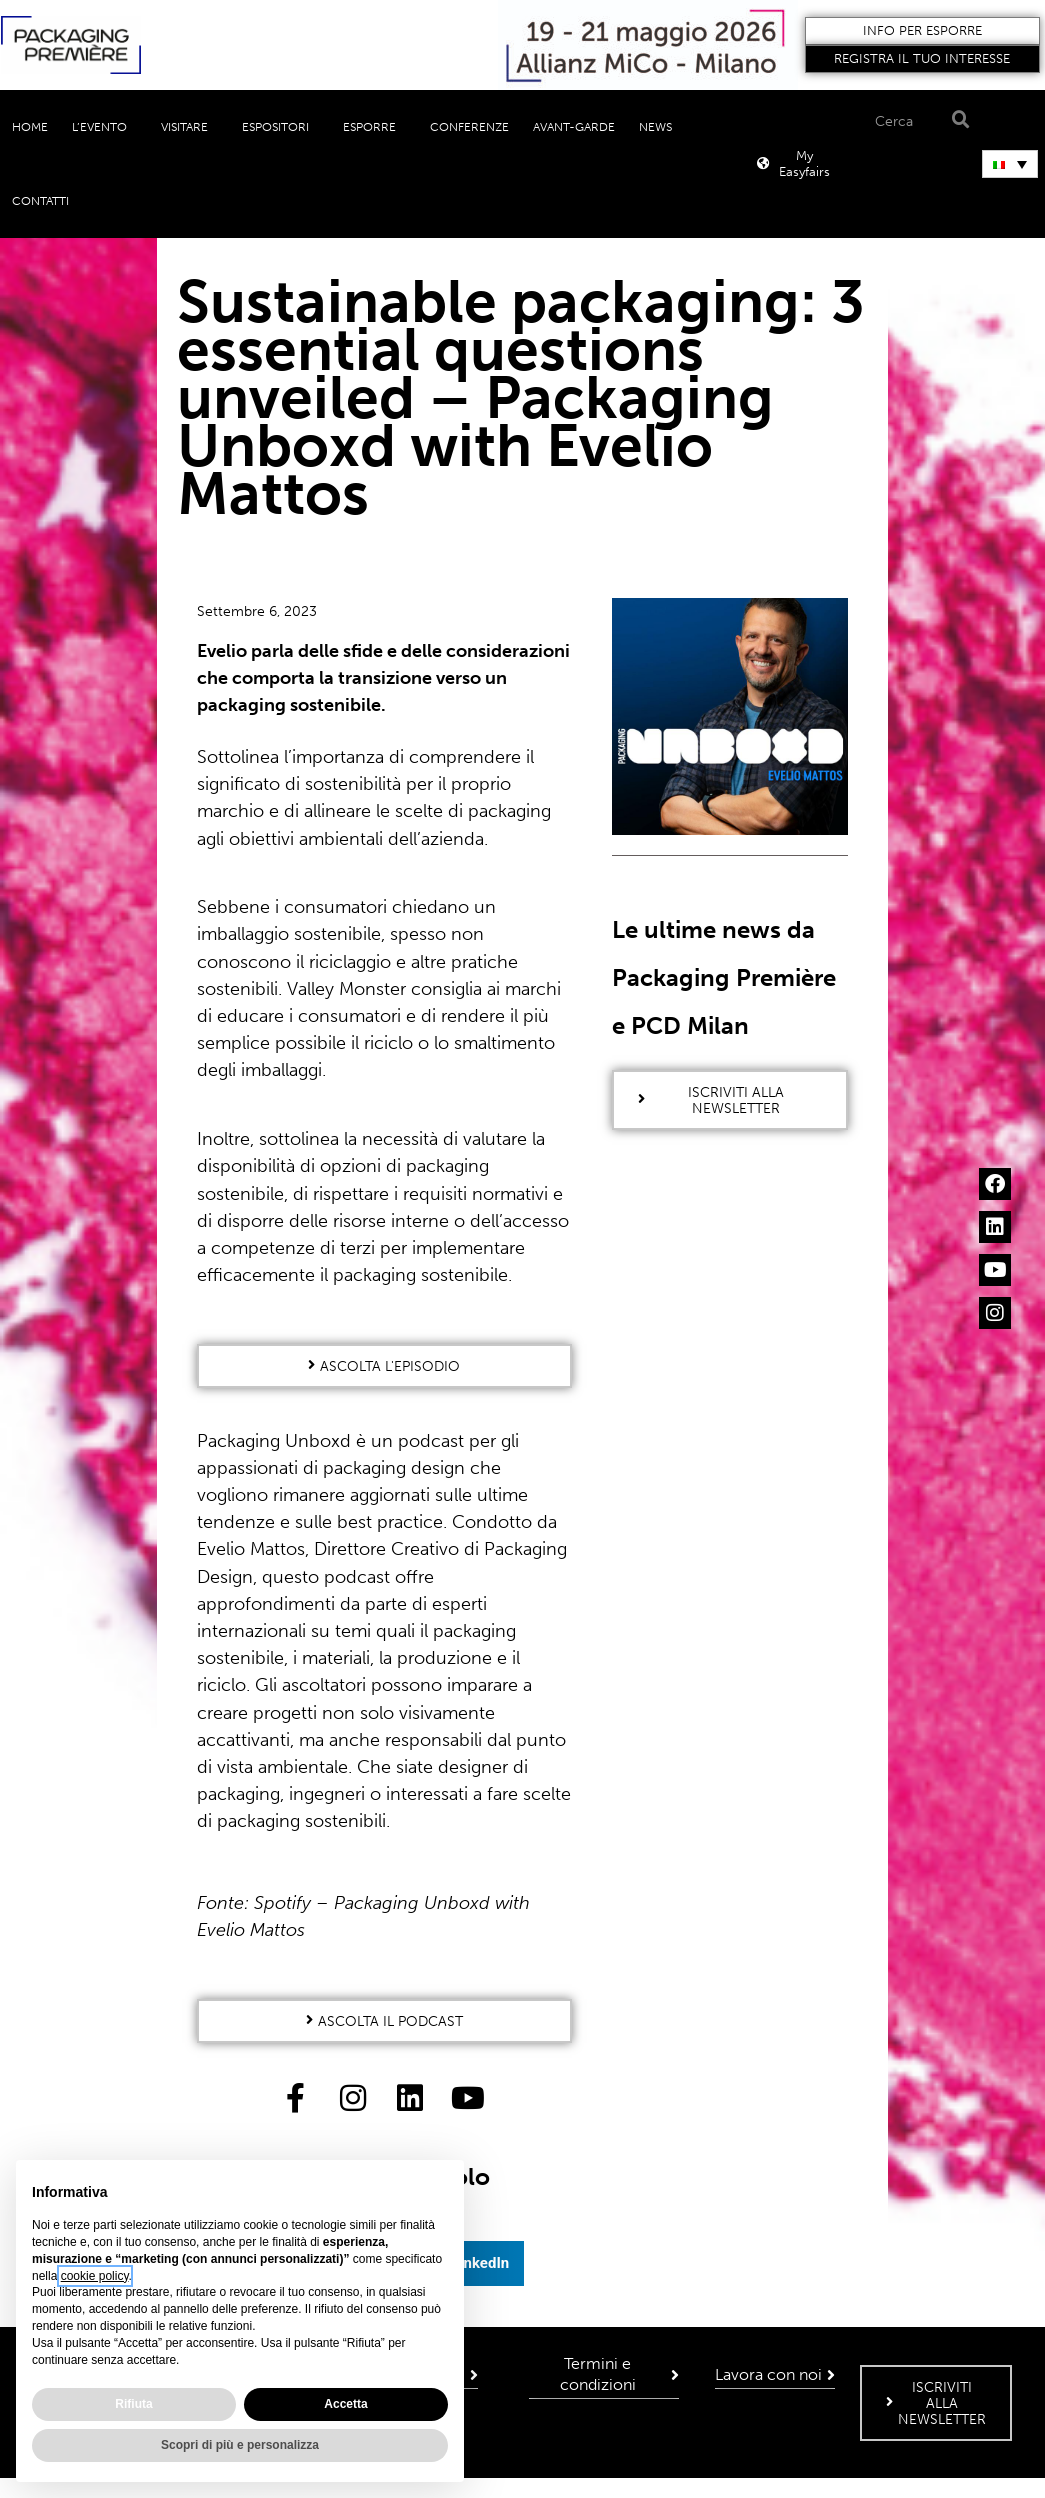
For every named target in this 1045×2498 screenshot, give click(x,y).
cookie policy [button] (95, 2276)
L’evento (104, 127)
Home (30, 127)
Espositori (280, 127)
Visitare (189, 127)
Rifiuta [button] (133, 2404)
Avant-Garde (574, 127)
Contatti (40, 201)
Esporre (374, 127)
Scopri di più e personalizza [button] (240, 2445)
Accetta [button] (345, 2404)
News (660, 127)
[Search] (957, 120)
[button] (923, 31)
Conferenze (469, 127)
